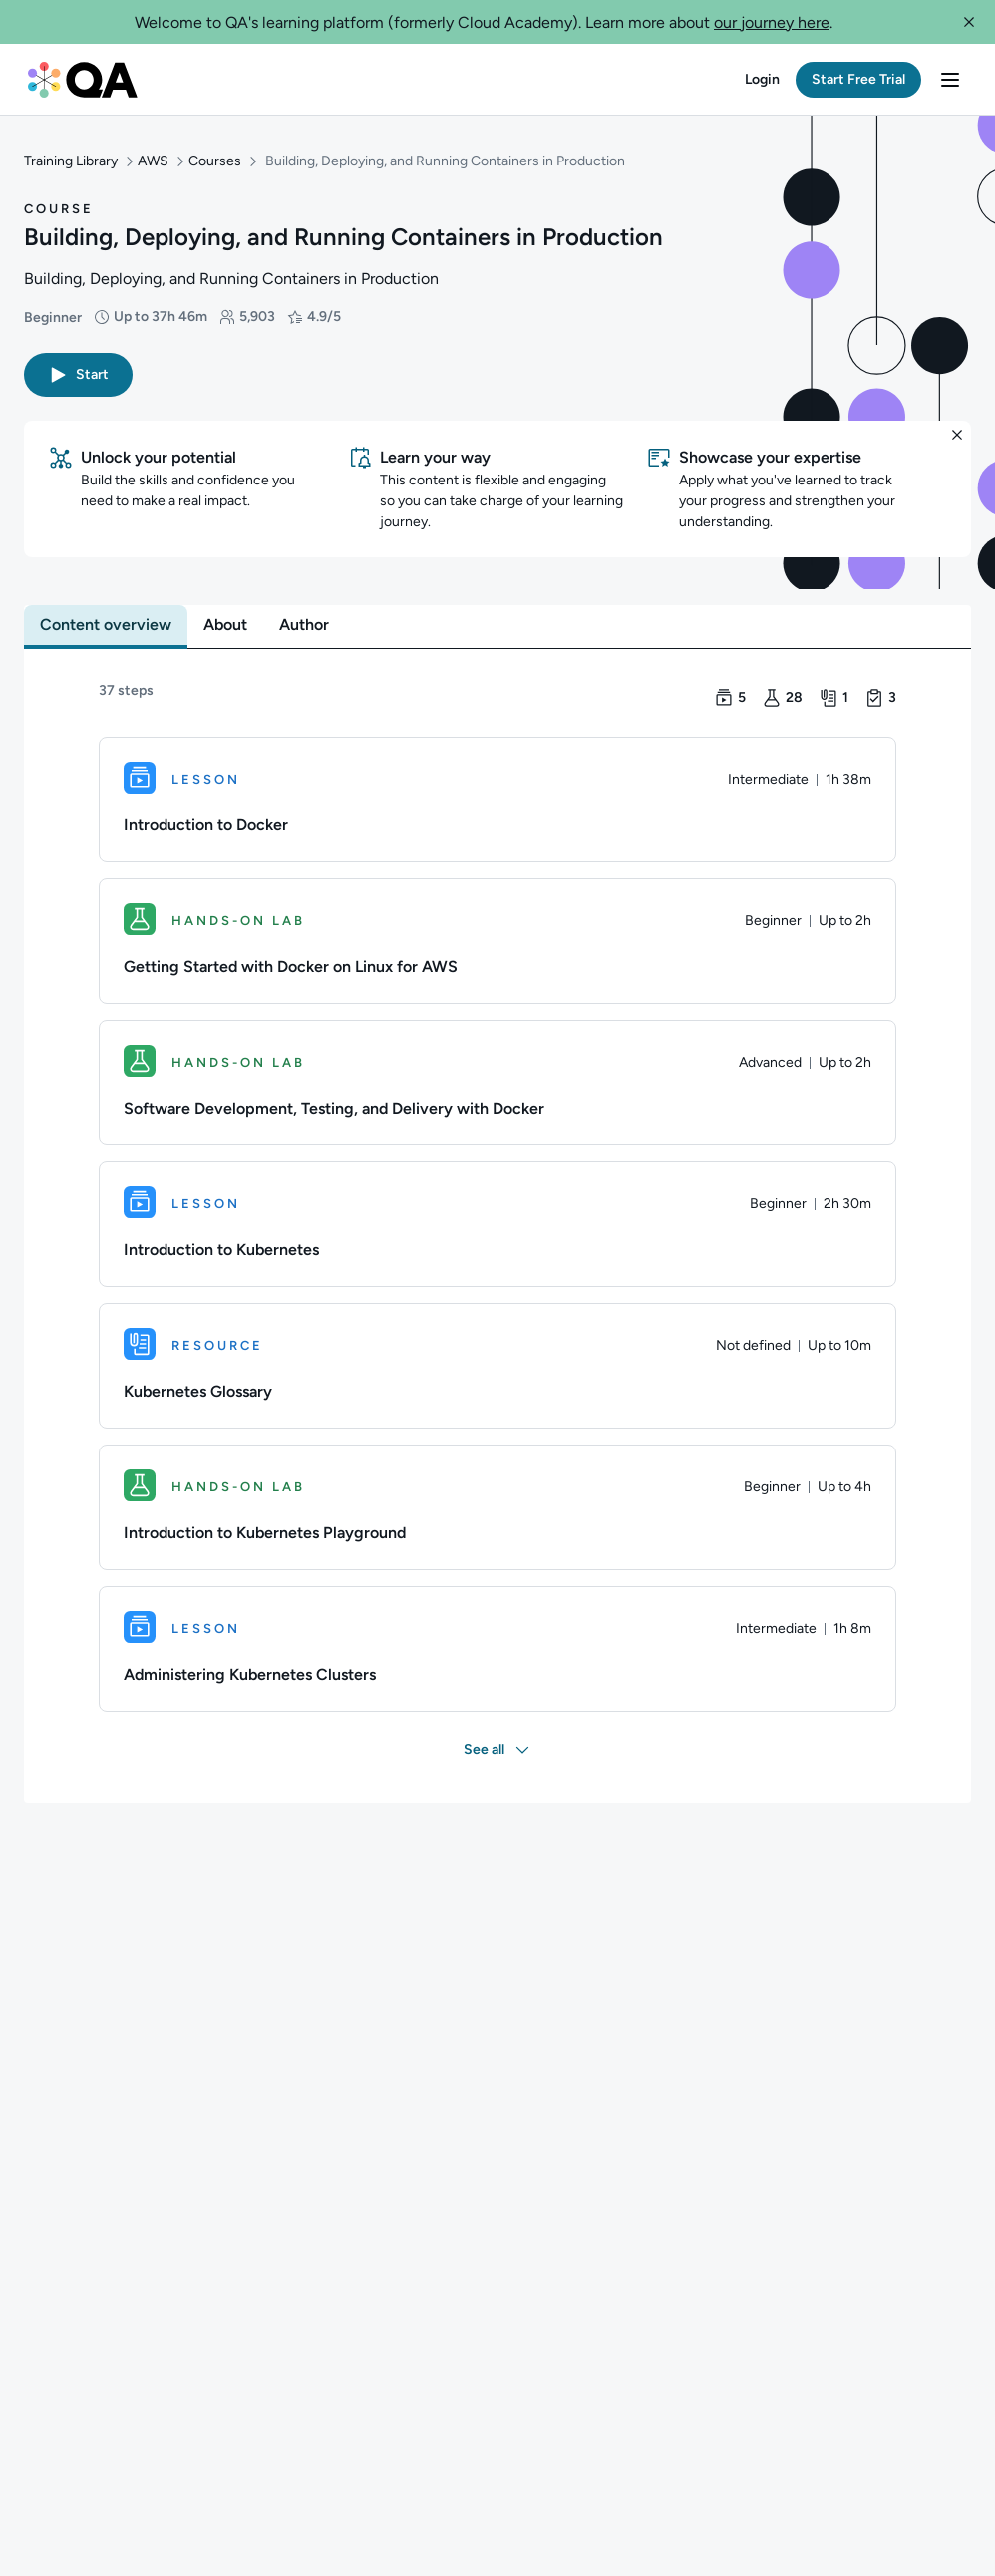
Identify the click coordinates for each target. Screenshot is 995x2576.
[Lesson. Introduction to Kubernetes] (497, 1220)
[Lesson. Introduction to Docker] (497, 795)
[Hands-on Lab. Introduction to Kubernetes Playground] (497, 1503)
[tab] (105, 621)
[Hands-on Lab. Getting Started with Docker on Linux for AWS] (497, 937)
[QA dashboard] (83, 80)
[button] (969, 22)
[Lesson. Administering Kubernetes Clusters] (497, 1645)
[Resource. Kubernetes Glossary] (497, 1362)
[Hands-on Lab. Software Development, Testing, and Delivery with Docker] (497, 1078)
